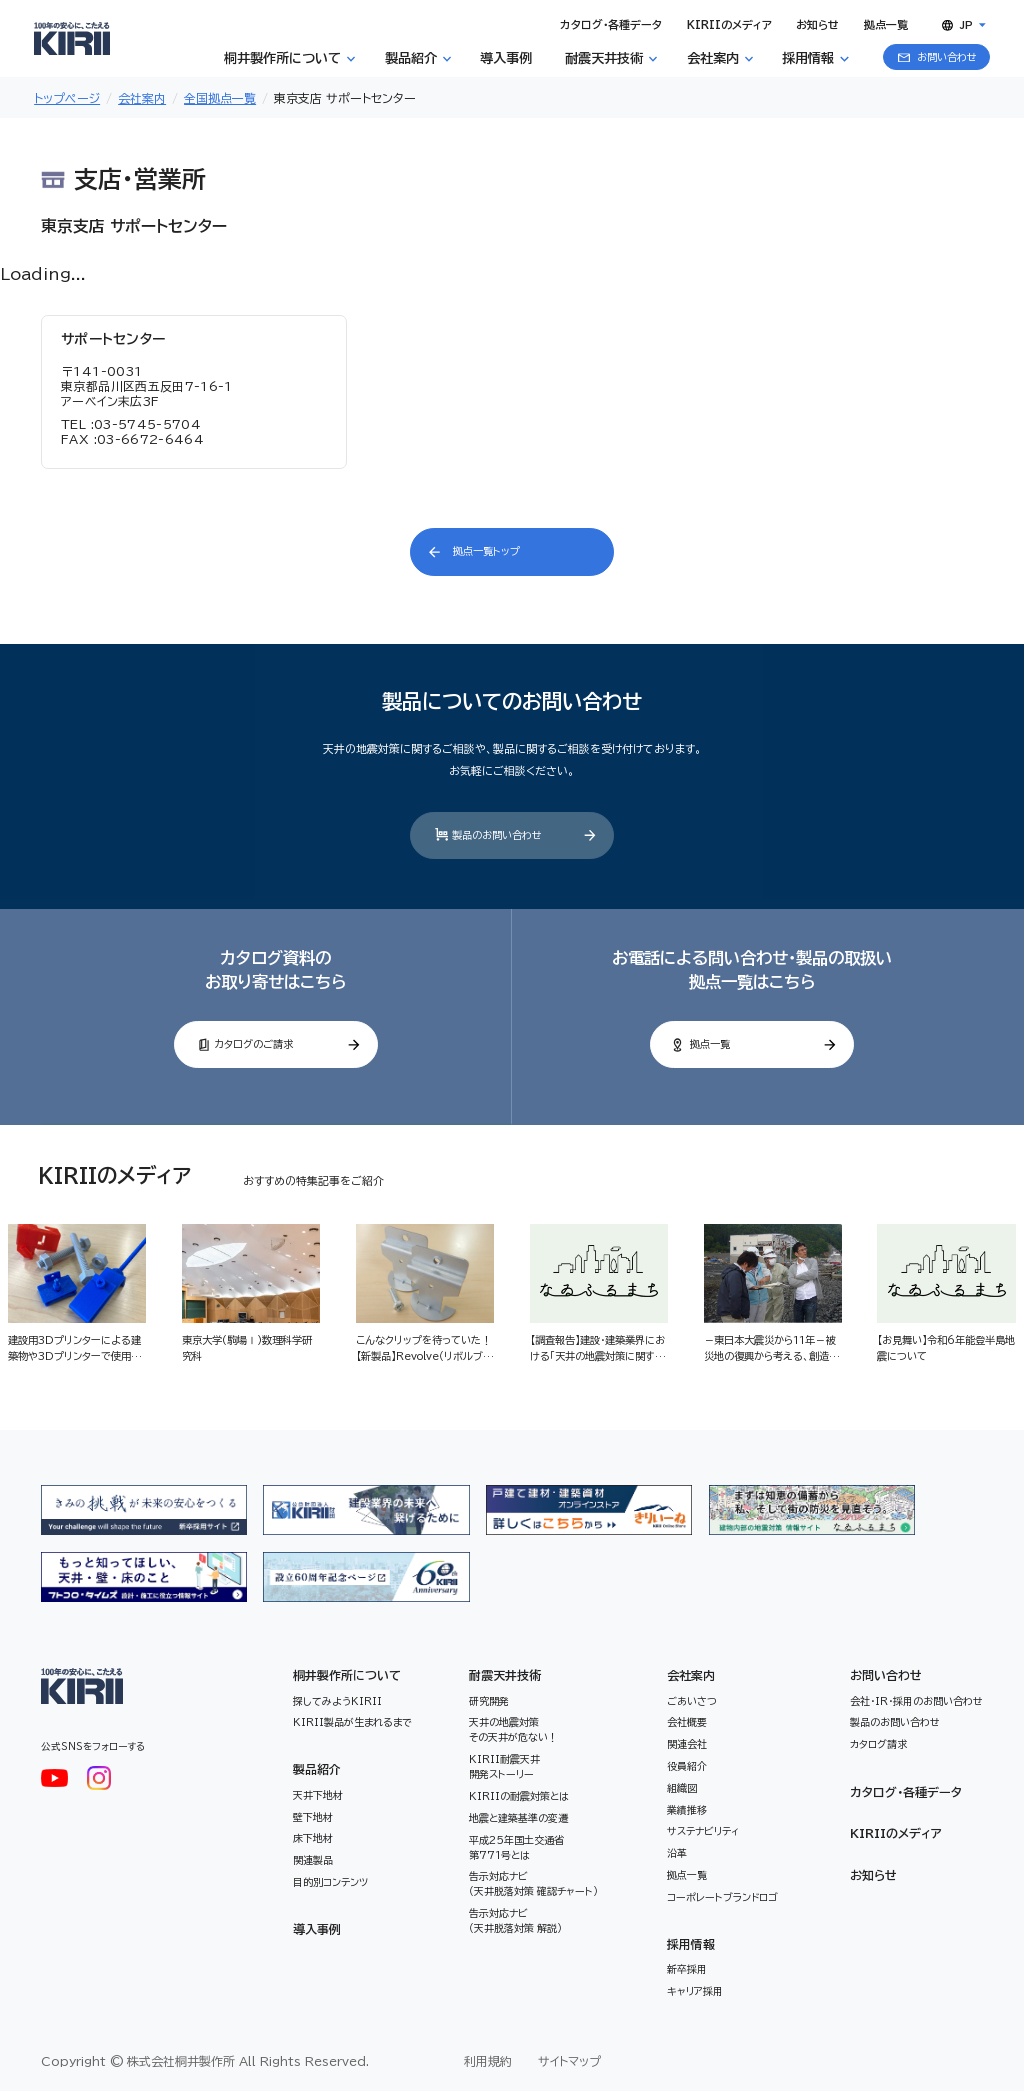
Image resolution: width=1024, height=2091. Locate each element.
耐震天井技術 (505, 1675)
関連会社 (687, 1744)
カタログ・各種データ (906, 1792)
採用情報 (691, 1944)
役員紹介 (687, 1766)
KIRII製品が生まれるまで (352, 1722)
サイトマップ (569, 2061)
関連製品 (313, 1860)
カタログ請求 (878, 1744)
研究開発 (489, 1701)
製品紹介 (317, 1769)
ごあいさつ (692, 1701)
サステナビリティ (703, 1831)
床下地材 (313, 1838)
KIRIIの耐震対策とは (519, 1796)
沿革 (677, 1853)
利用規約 (488, 2061)
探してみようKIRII (337, 1701)
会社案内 (691, 1675)
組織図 (682, 1788)
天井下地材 (318, 1795)
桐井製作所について (347, 1675)
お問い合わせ (886, 1675)
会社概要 (687, 1722)
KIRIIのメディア (896, 1833)
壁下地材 (313, 1817)
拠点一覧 (687, 1875)
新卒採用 (687, 1969)
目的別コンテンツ (330, 1882)
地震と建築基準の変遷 (518, 1818)
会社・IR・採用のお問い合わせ (916, 1701)
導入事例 (317, 1929)
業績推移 (687, 1810)
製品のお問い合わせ (895, 1722)
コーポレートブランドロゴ (722, 1897)
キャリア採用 (695, 1991)
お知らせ (873, 1875)
